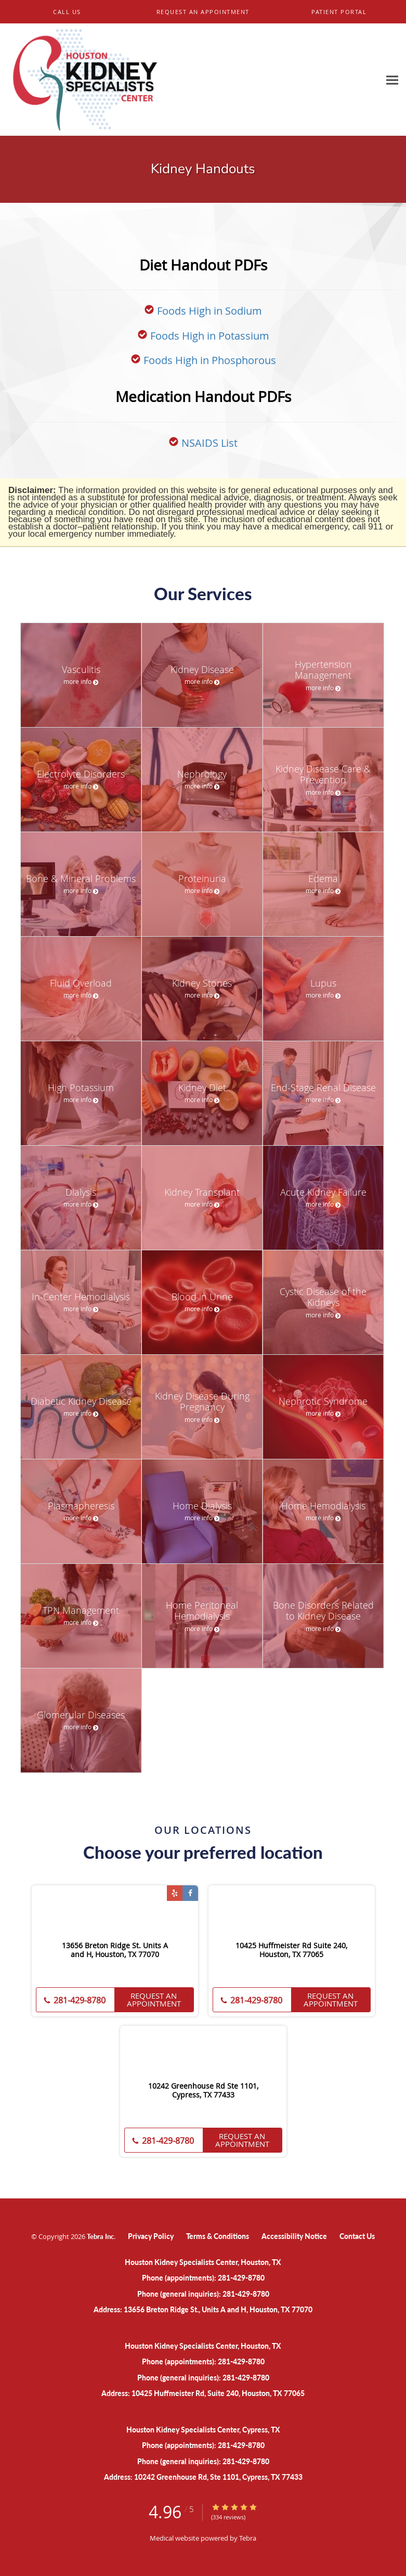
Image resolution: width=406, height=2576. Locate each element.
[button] (203, 12)
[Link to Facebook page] (190, 1893)
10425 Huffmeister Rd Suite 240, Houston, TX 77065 (291, 1950)
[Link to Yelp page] (174, 1893)
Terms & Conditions (217, 2236)
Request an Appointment (154, 1999)
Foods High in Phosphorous (209, 360)
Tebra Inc (100, 2236)
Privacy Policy (151, 2236)
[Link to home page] (190, 80)
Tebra (247, 2538)
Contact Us (357, 2236)
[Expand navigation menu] (392, 79)
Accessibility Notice (294, 2236)
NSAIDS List (209, 443)
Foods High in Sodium (209, 311)
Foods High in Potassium (209, 336)
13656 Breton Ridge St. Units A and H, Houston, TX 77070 (115, 1950)
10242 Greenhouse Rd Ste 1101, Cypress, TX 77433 (203, 2091)
